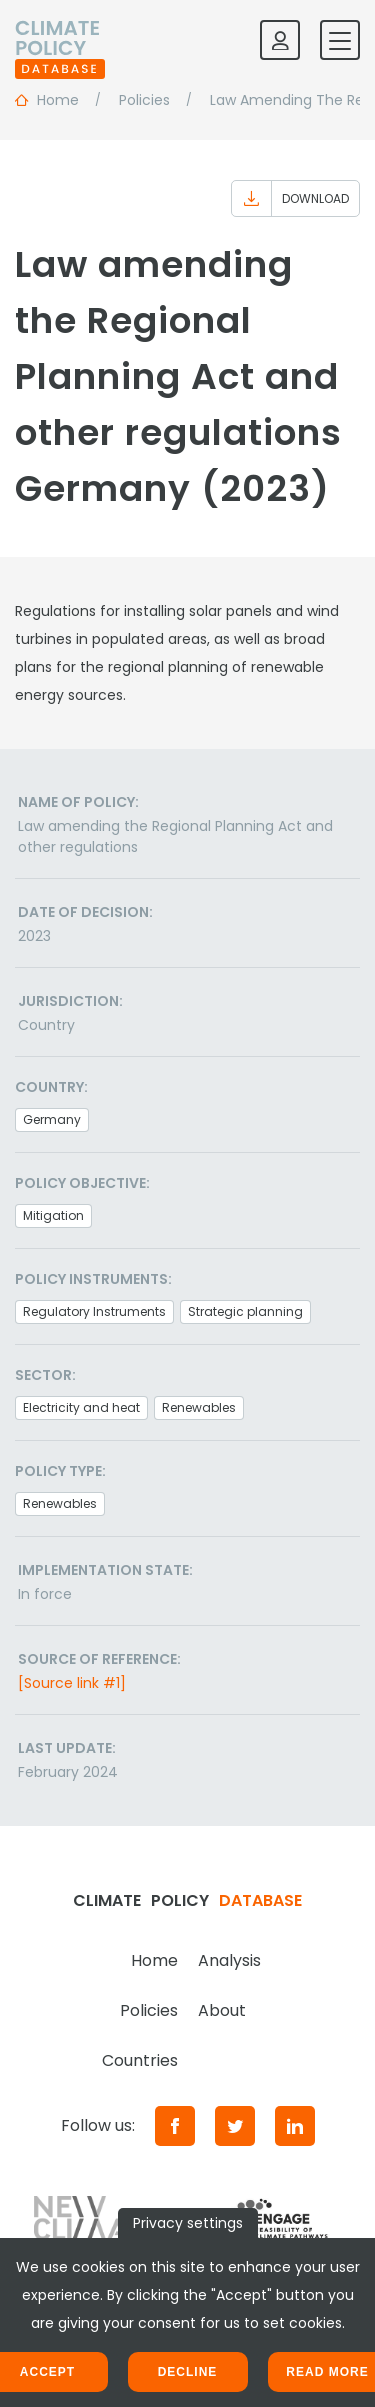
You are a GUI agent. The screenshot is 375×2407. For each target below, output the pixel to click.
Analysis (229, 1960)
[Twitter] (235, 2126)
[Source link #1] (72, 1683)
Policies (149, 2010)
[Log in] (280, 40)
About (222, 2010)
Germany (52, 1119)
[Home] (60, 40)
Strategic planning (245, 1311)
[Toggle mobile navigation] (340, 40)
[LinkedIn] (295, 2126)
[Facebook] (175, 2126)
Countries (140, 2060)
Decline (188, 2372)
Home (154, 1960)
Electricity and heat (81, 1407)
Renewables (199, 1407)
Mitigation (53, 1215)
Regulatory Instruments (94, 1311)
